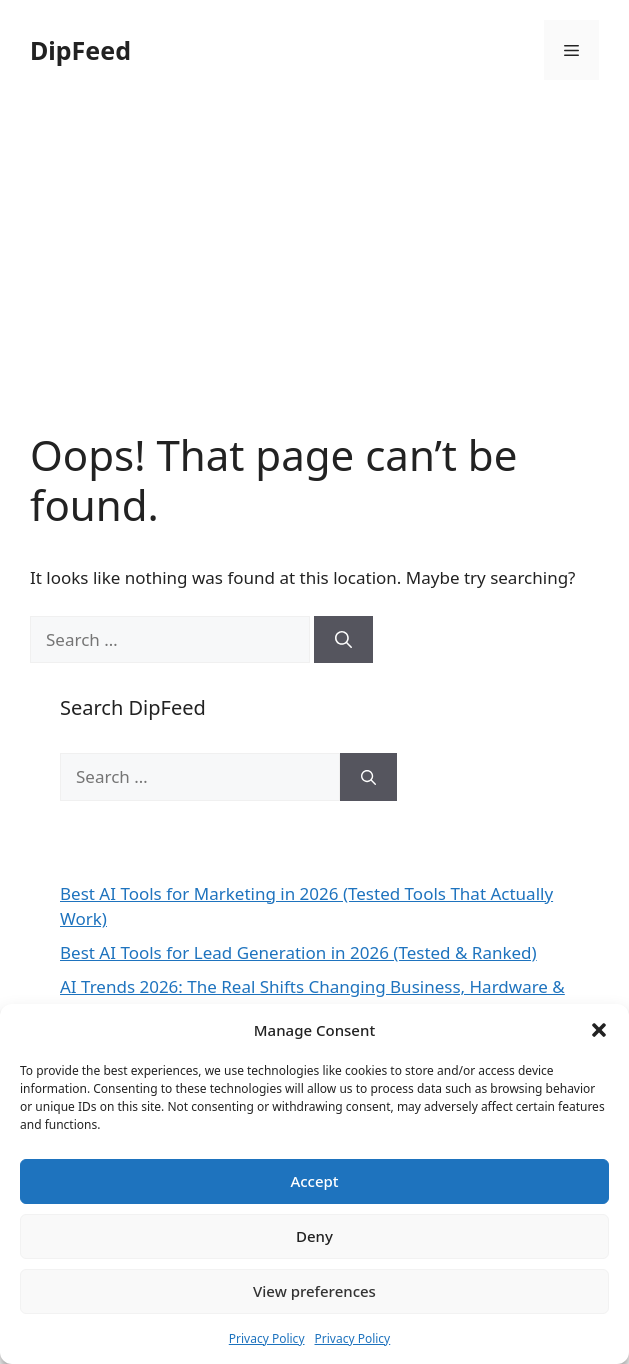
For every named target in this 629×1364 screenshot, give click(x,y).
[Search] (343, 640)
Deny (314, 1236)
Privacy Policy (267, 1338)
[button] (599, 1030)
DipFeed (80, 50)
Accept (314, 1181)
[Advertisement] (314, 280)
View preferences (314, 1291)
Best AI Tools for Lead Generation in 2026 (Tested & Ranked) (298, 952)
